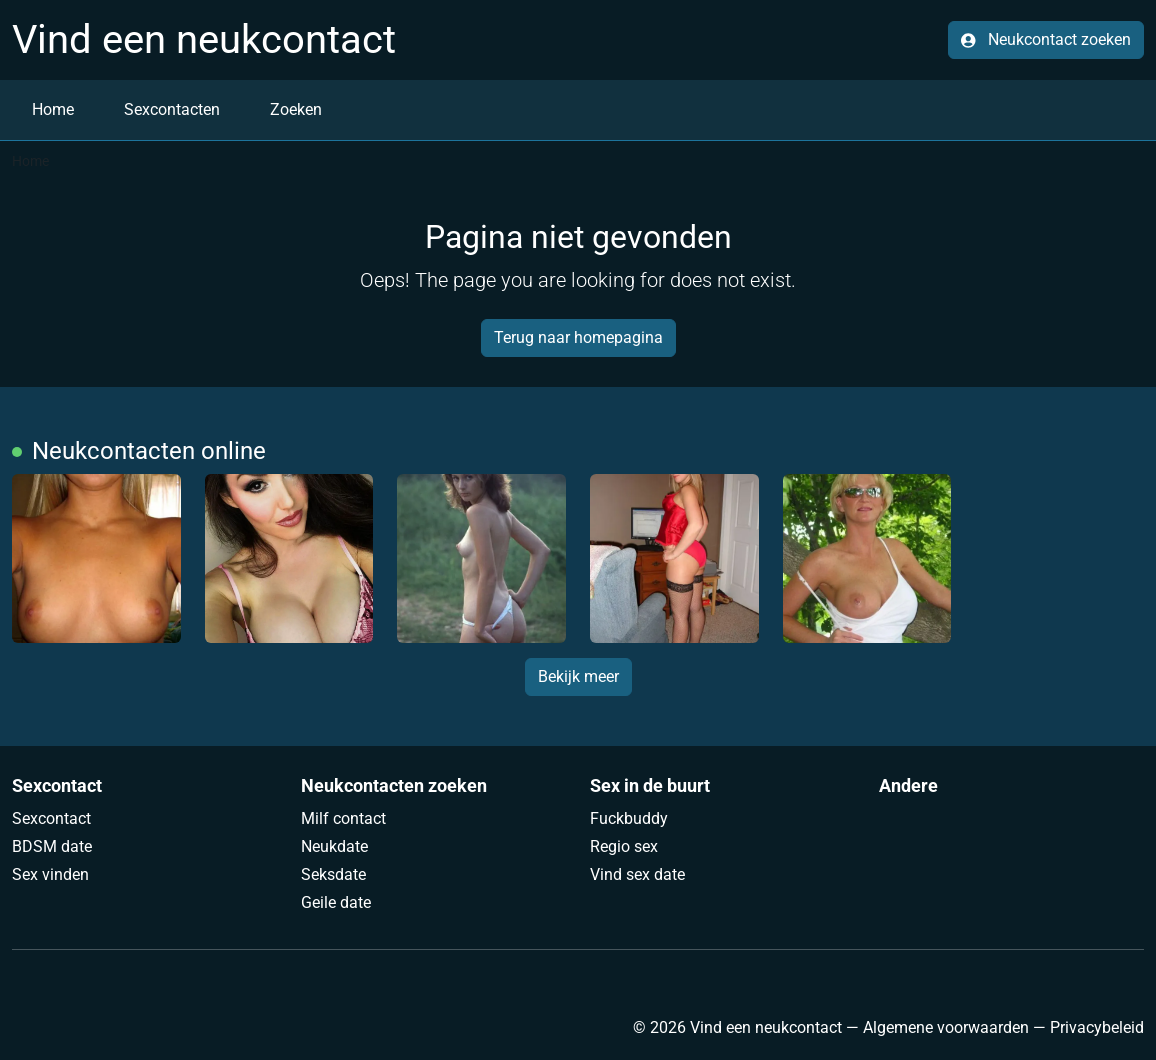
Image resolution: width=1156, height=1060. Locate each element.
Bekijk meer (578, 676)
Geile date (336, 902)
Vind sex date (637, 874)
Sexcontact (51, 818)
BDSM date (52, 846)
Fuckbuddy (629, 818)
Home (53, 109)
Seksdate (333, 874)
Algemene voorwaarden (946, 1027)
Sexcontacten (172, 109)
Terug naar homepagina (578, 337)
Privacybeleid (1097, 1027)
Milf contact (343, 818)
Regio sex (624, 846)
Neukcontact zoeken (1046, 39)
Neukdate (334, 846)
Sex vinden (50, 874)
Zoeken (296, 109)
